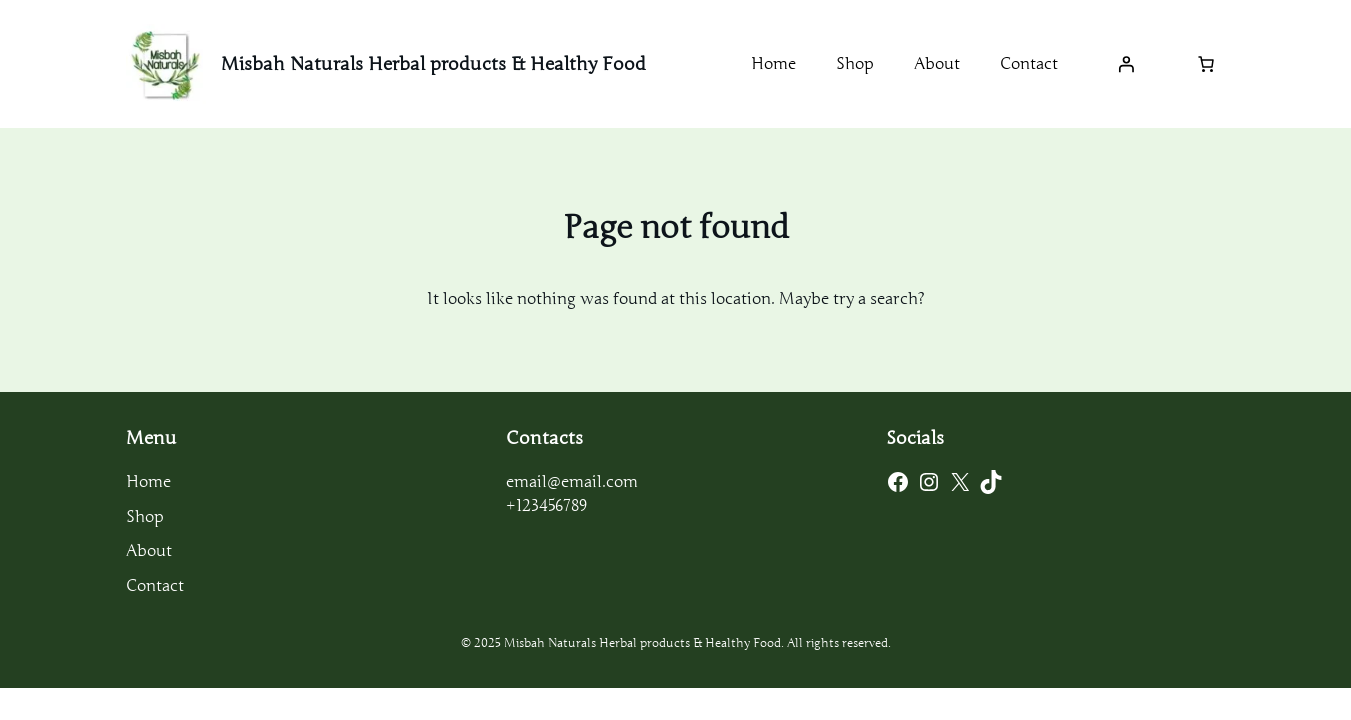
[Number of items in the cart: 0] (1206, 64)
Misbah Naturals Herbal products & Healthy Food (433, 64)
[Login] (1126, 64)
